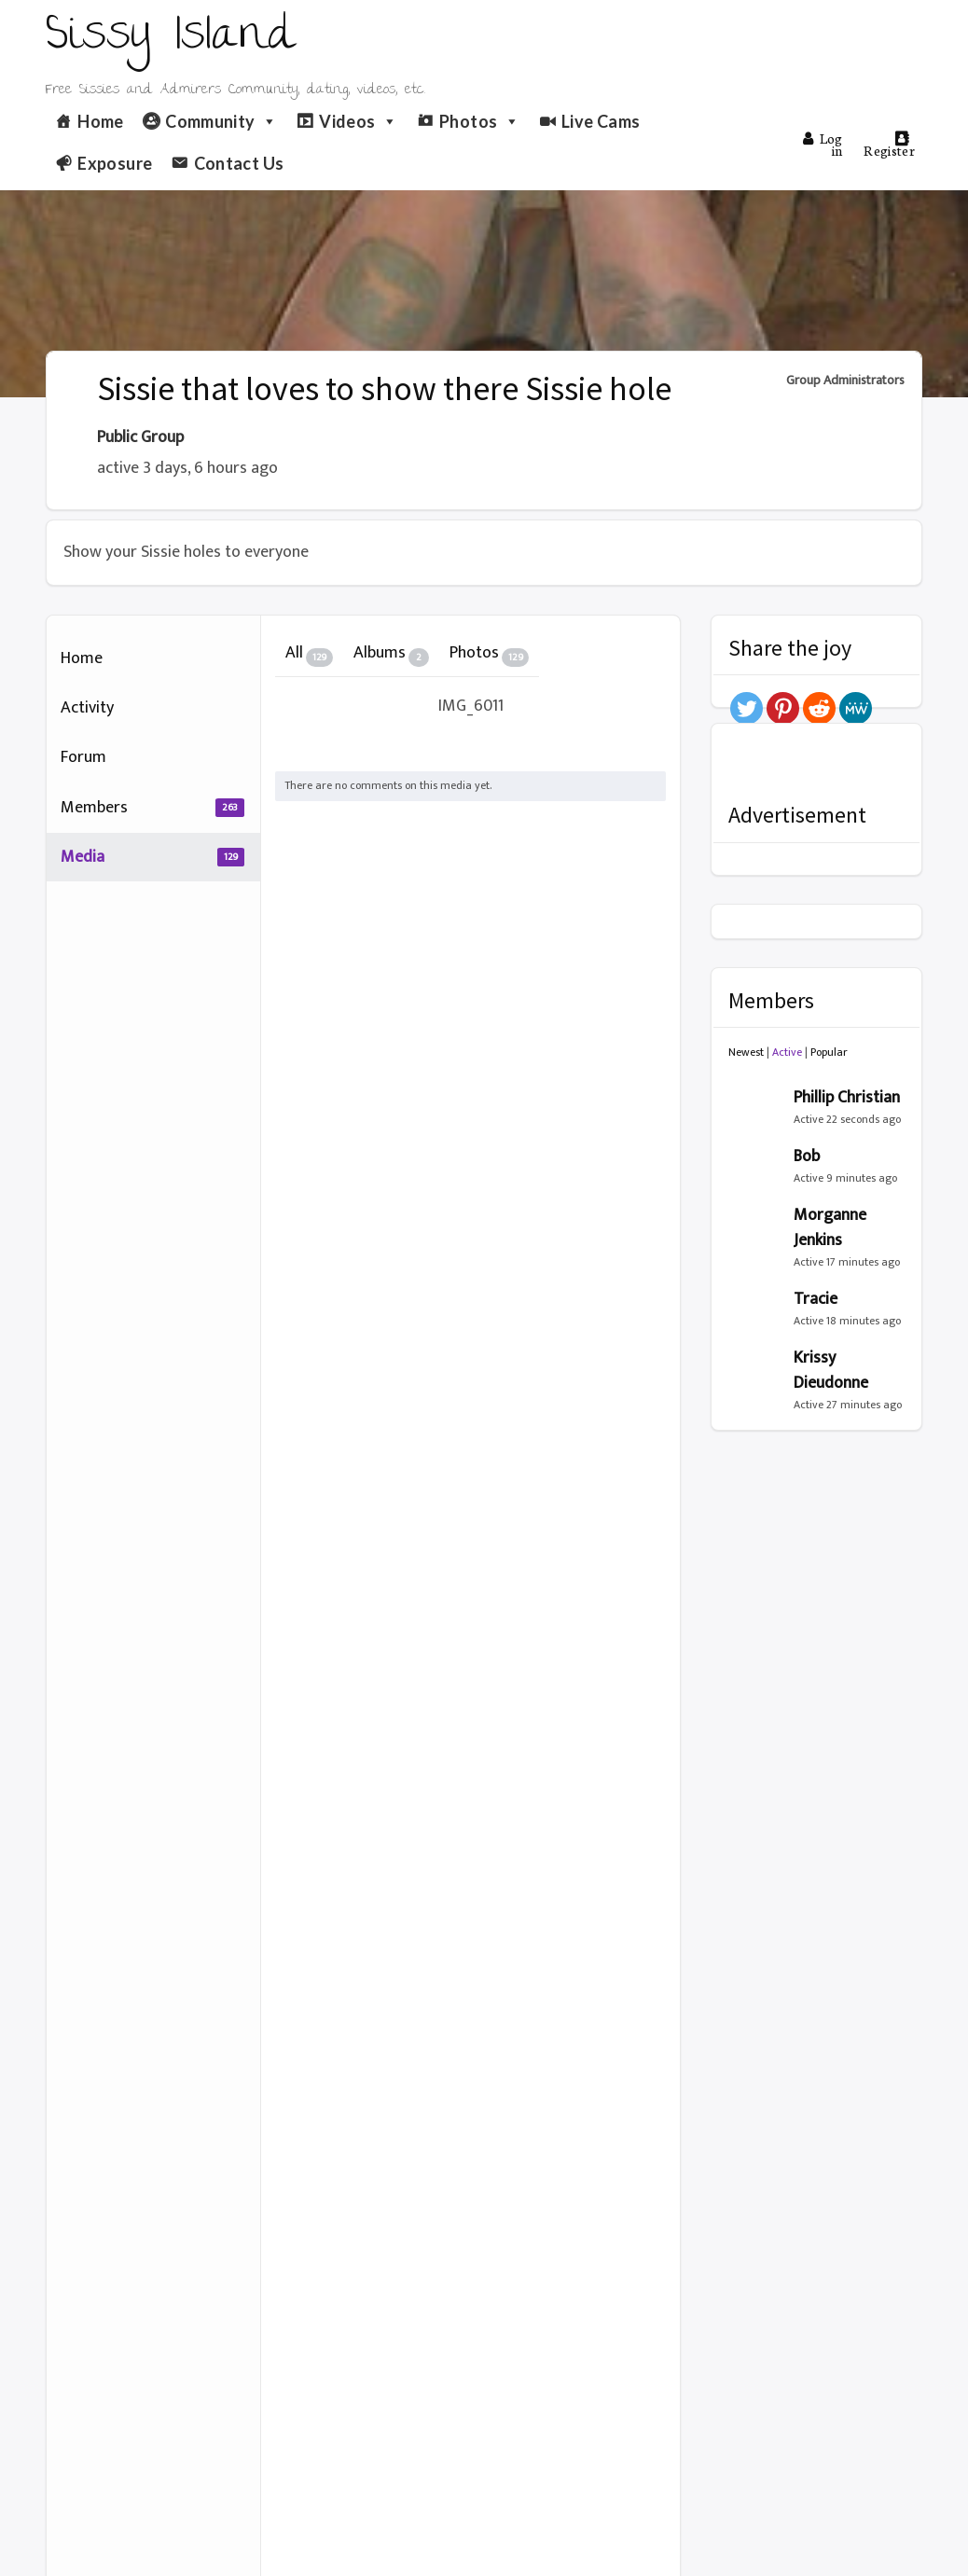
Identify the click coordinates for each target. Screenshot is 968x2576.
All (309, 653)
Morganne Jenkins (830, 1227)
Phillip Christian (847, 1098)
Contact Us (239, 163)
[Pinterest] (783, 708)
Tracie (815, 1299)
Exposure (114, 163)
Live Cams (600, 121)
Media (152, 857)
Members (152, 808)
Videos (358, 121)
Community (221, 121)
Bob (807, 1156)
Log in (822, 144)
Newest (746, 1052)
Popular (829, 1052)
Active (787, 1052)
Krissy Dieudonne (831, 1370)
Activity (87, 708)
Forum (83, 757)
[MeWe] (855, 708)
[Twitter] (746, 708)
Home (100, 121)
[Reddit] (819, 708)
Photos (479, 121)
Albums (391, 653)
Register (889, 145)
